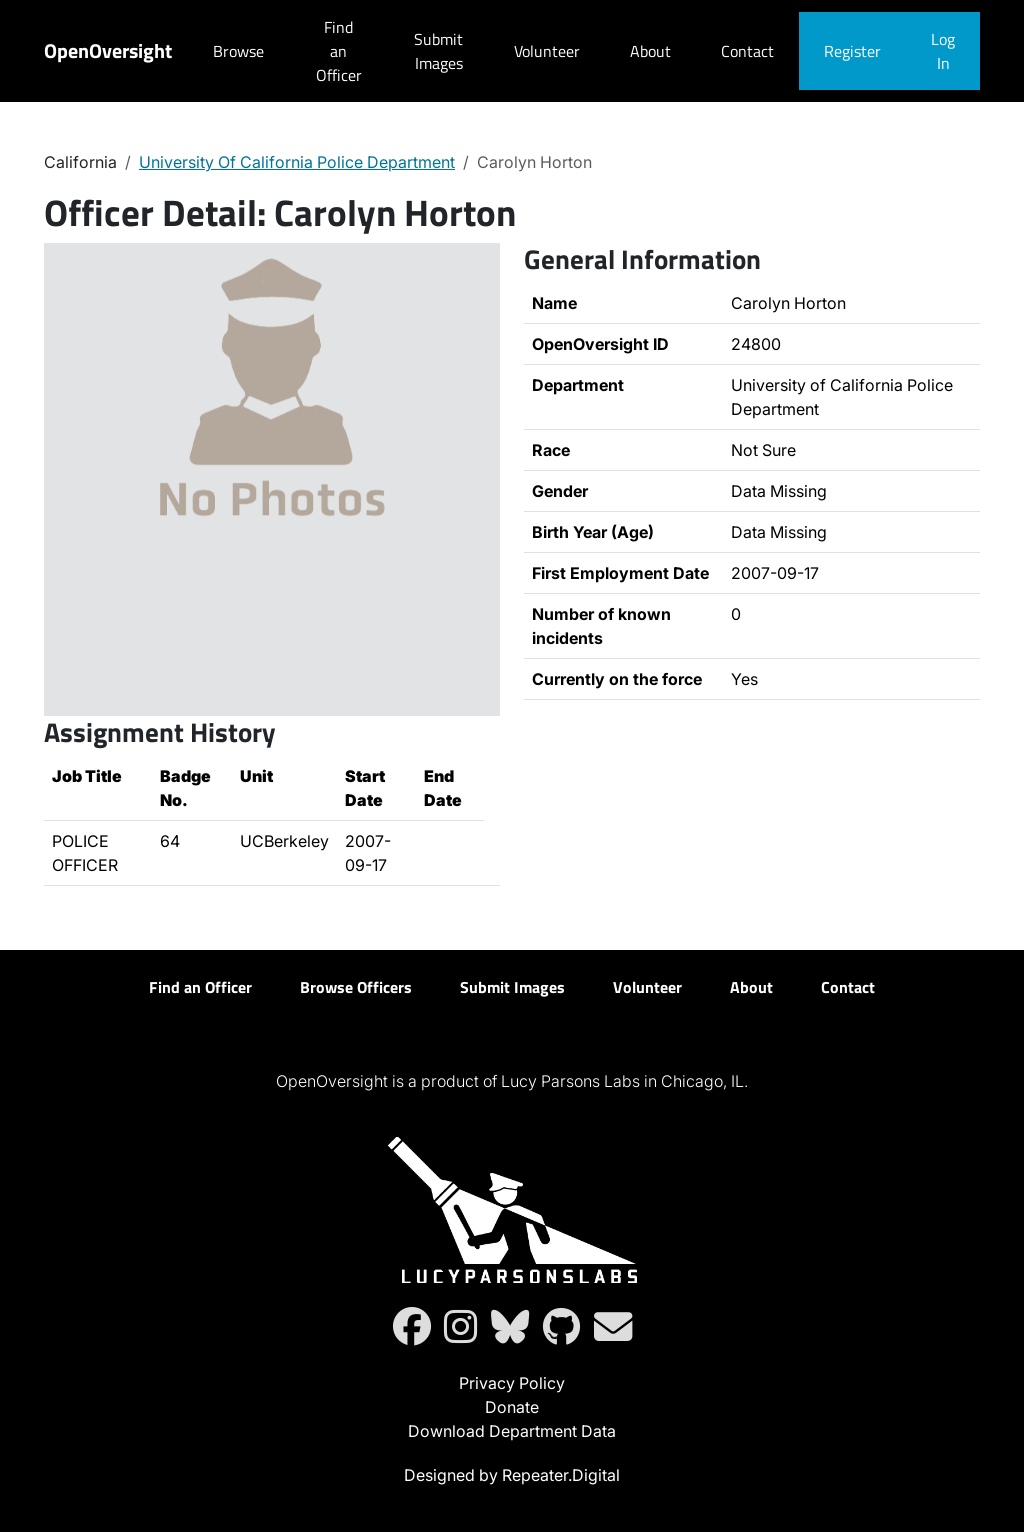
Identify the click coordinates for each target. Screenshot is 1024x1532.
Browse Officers (356, 987)
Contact (747, 51)
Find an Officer (339, 51)
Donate (512, 1407)
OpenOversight (108, 50)
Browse (238, 51)
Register (852, 51)
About (650, 51)
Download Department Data (512, 1431)
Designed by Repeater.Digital (512, 1475)
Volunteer (547, 51)
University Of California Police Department (297, 162)
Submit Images (438, 51)
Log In (943, 51)
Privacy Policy (512, 1383)
